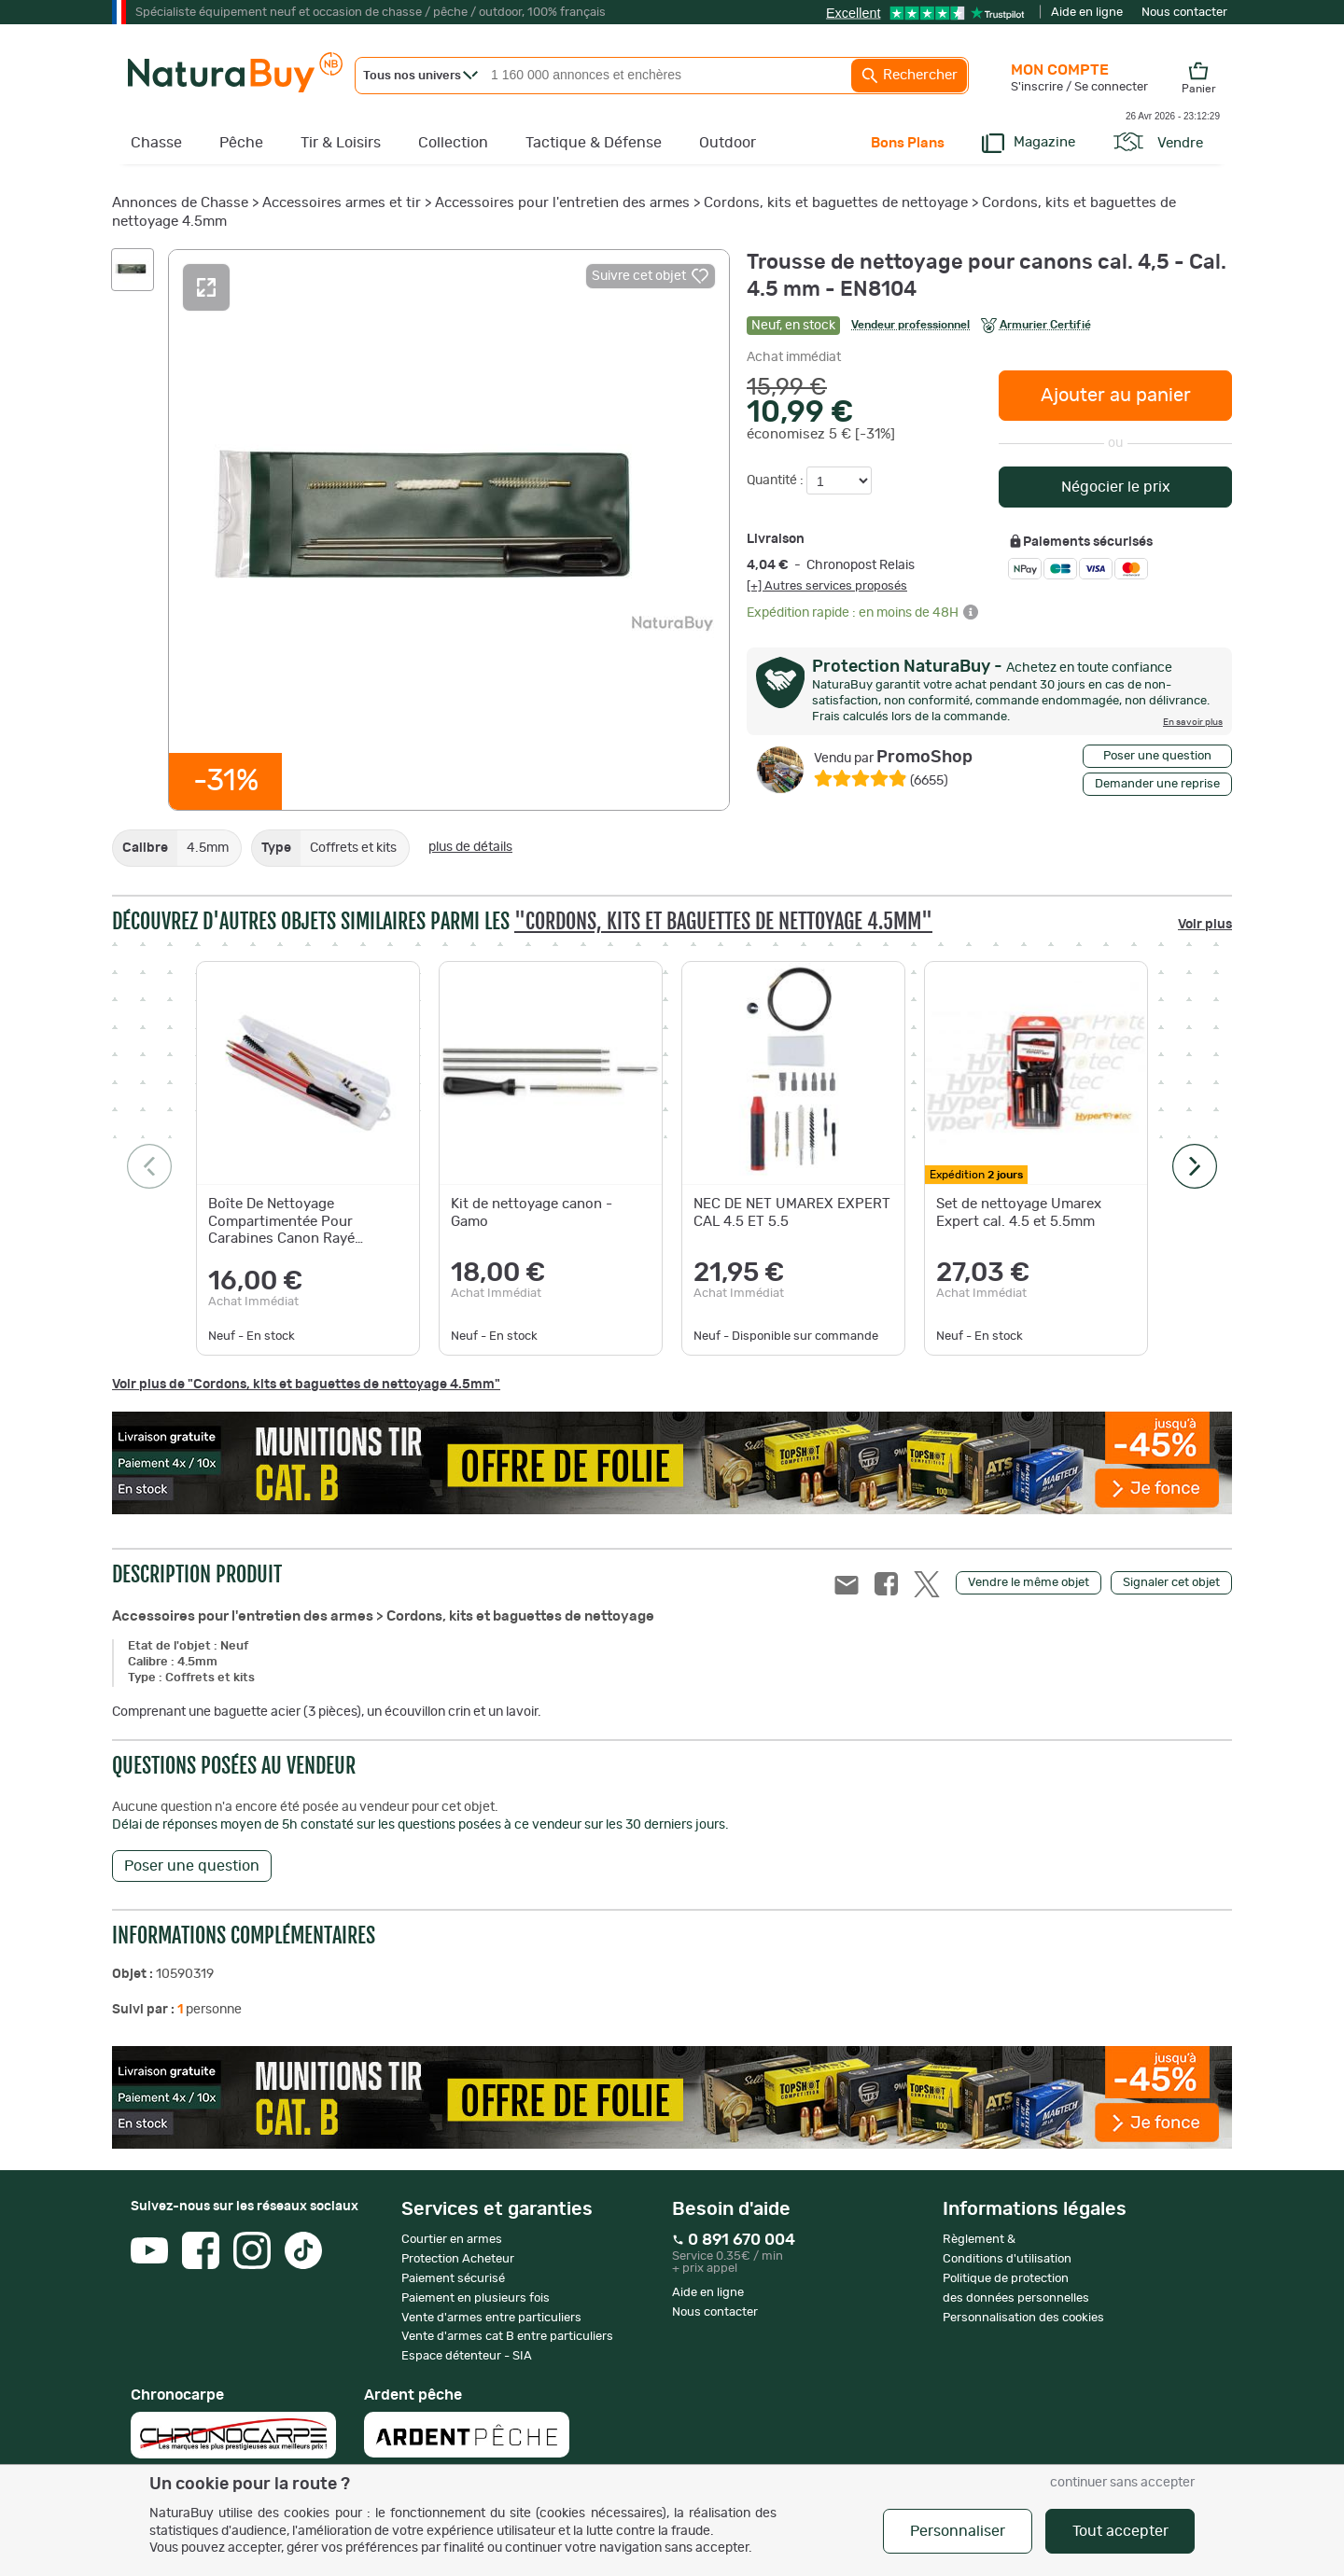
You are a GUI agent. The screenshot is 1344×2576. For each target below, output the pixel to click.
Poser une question (1157, 756)
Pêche (241, 142)
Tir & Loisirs (341, 142)
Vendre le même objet (1028, 1583)
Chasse (156, 142)
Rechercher (909, 75)
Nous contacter (1184, 13)
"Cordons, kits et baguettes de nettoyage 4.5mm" (723, 921)
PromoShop (893, 757)
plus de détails (470, 847)
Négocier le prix (1115, 487)
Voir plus (1205, 924)
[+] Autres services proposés (827, 585)
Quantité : (776, 480)
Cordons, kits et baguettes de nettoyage (836, 203)
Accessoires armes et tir (341, 203)
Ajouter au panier (1116, 395)
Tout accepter (1120, 2531)
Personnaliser (957, 2531)
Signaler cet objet (1171, 1583)
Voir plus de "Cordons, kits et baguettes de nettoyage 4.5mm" (306, 1384)
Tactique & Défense (593, 142)
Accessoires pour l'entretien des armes (562, 203)
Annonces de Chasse (180, 203)
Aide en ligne (1087, 13)
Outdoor (727, 142)
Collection (453, 142)
